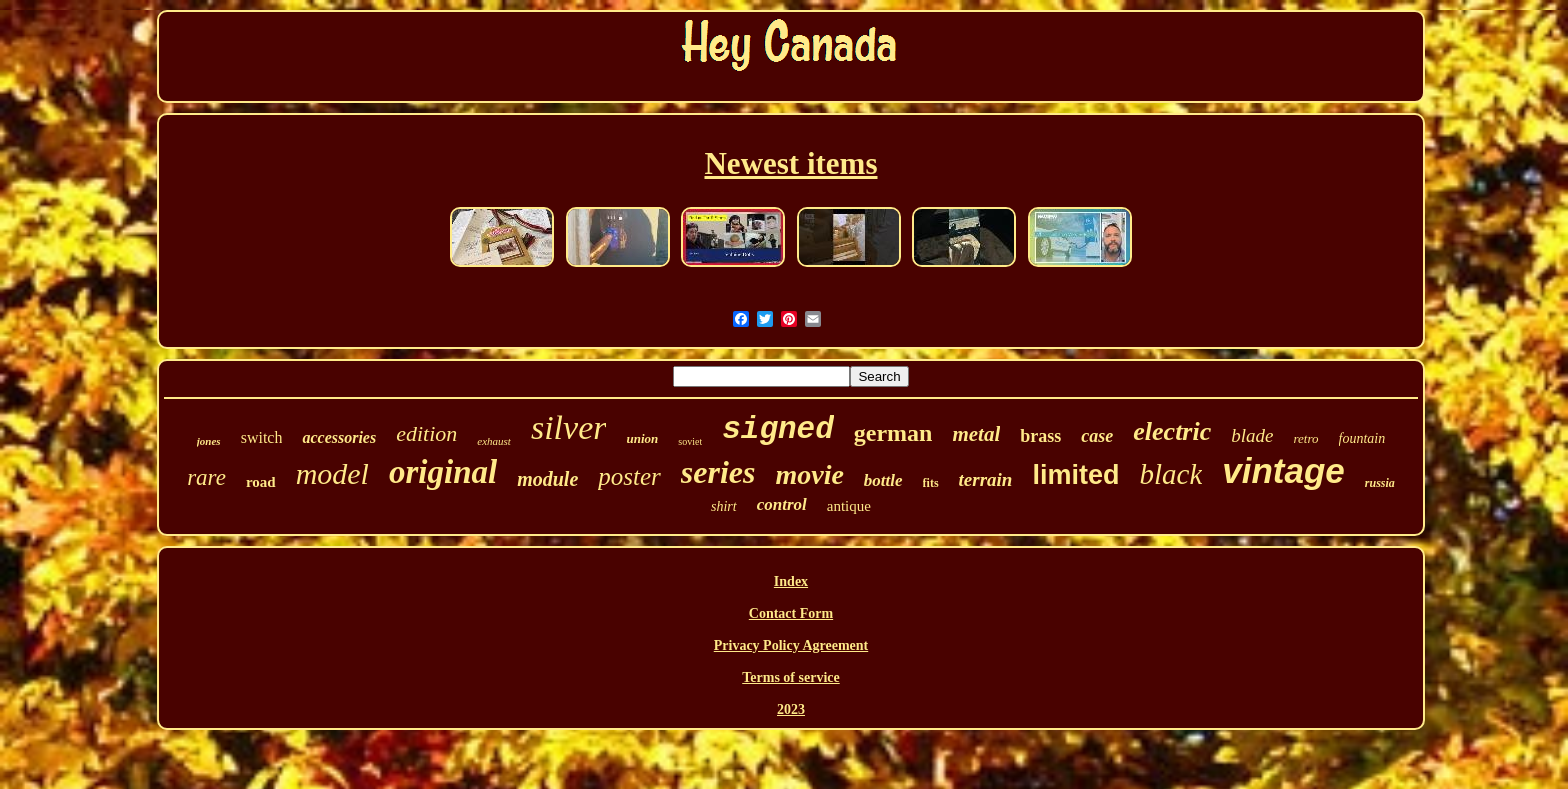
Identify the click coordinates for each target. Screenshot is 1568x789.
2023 (791, 709)
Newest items (790, 163)
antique (849, 506)
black (1170, 474)
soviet (690, 441)
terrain (986, 479)
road (261, 482)
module (547, 479)
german (893, 433)
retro (1305, 438)
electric (1172, 431)
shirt (724, 506)
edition (426, 433)
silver (569, 427)
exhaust (494, 441)
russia (1380, 483)
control (782, 504)
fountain (1362, 438)
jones (209, 441)
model (332, 473)
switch (262, 437)
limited (1075, 475)
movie (809, 474)
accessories (339, 437)
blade (1252, 435)
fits (931, 483)
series (718, 472)
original (443, 472)
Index (791, 581)
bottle (883, 480)
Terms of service (790, 677)
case (1097, 436)
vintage (1283, 470)
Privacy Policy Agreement (791, 645)
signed (778, 429)
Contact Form (791, 613)
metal (976, 434)
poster (629, 476)
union (642, 438)
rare (206, 477)
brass (1040, 436)
